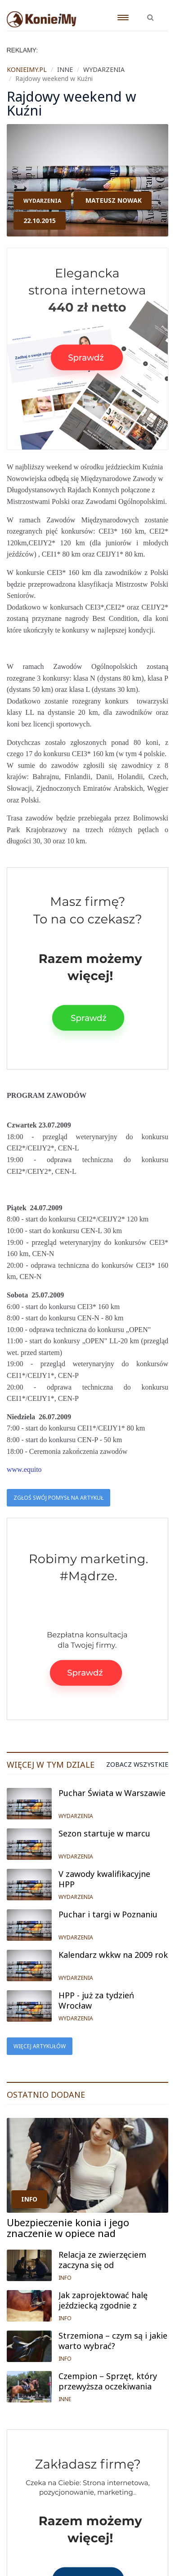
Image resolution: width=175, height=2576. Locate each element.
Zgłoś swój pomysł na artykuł (58, 1498)
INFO (29, 2199)
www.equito (24, 1469)
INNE (64, 2399)
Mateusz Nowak (113, 200)
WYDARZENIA (42, 201)
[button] (150, 13)
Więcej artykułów (39, 2046)
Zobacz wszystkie (137, 1764)
